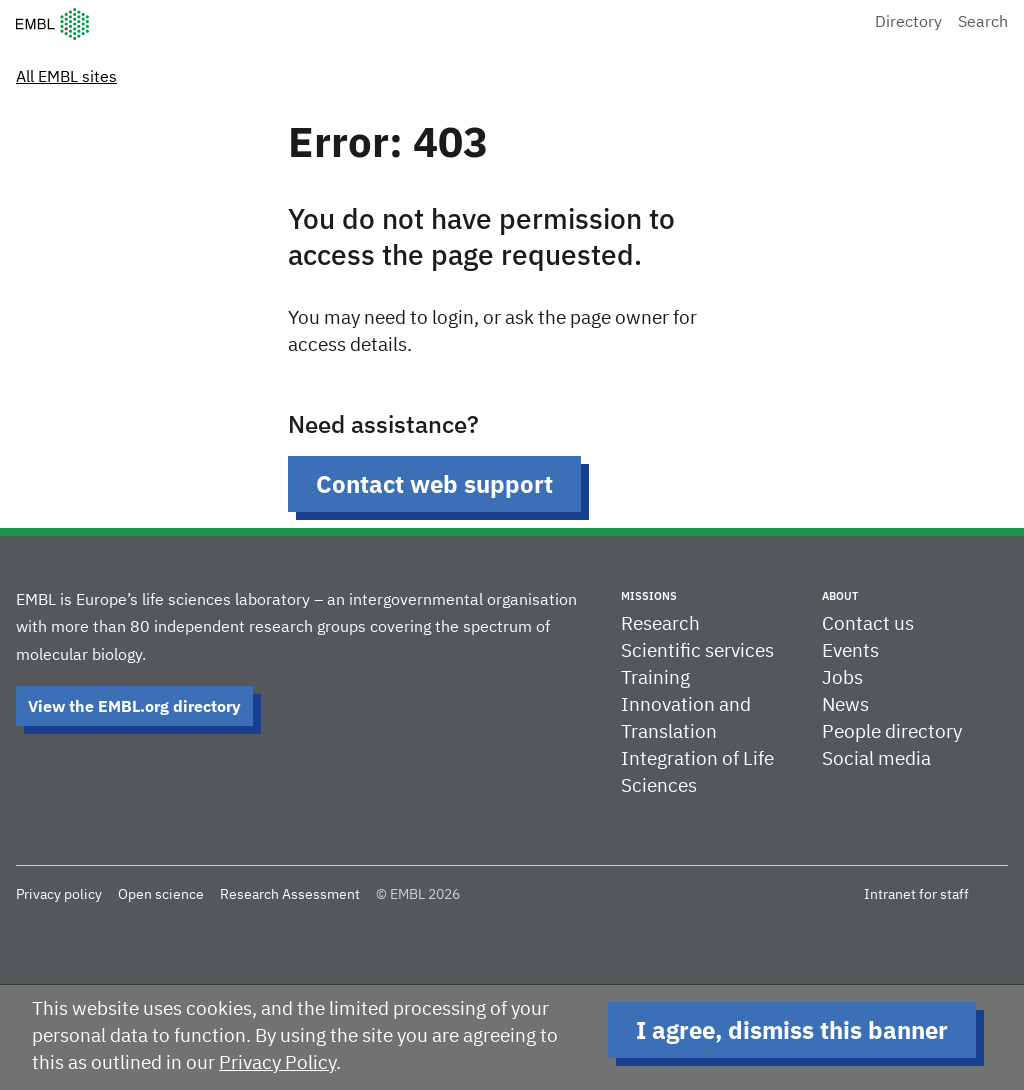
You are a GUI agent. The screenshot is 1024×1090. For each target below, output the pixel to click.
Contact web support (434, 484)
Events (850, 651)
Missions (649, 596)
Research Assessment (290, 895)
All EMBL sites (66, 78)
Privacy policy (59, 895)
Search (983, 23)
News (845, 705)
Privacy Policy (277, 1063)
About (840, 596)
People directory (892, 732)
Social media (876, 759)
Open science (161, 895)
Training (655, 678)
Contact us (868, 624)
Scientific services (697, 651)
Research (660, 624)
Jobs (842, 678)
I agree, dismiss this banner (792, 1030)
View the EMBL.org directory (134, 706)
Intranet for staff (916, 895)
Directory (908, 23)
